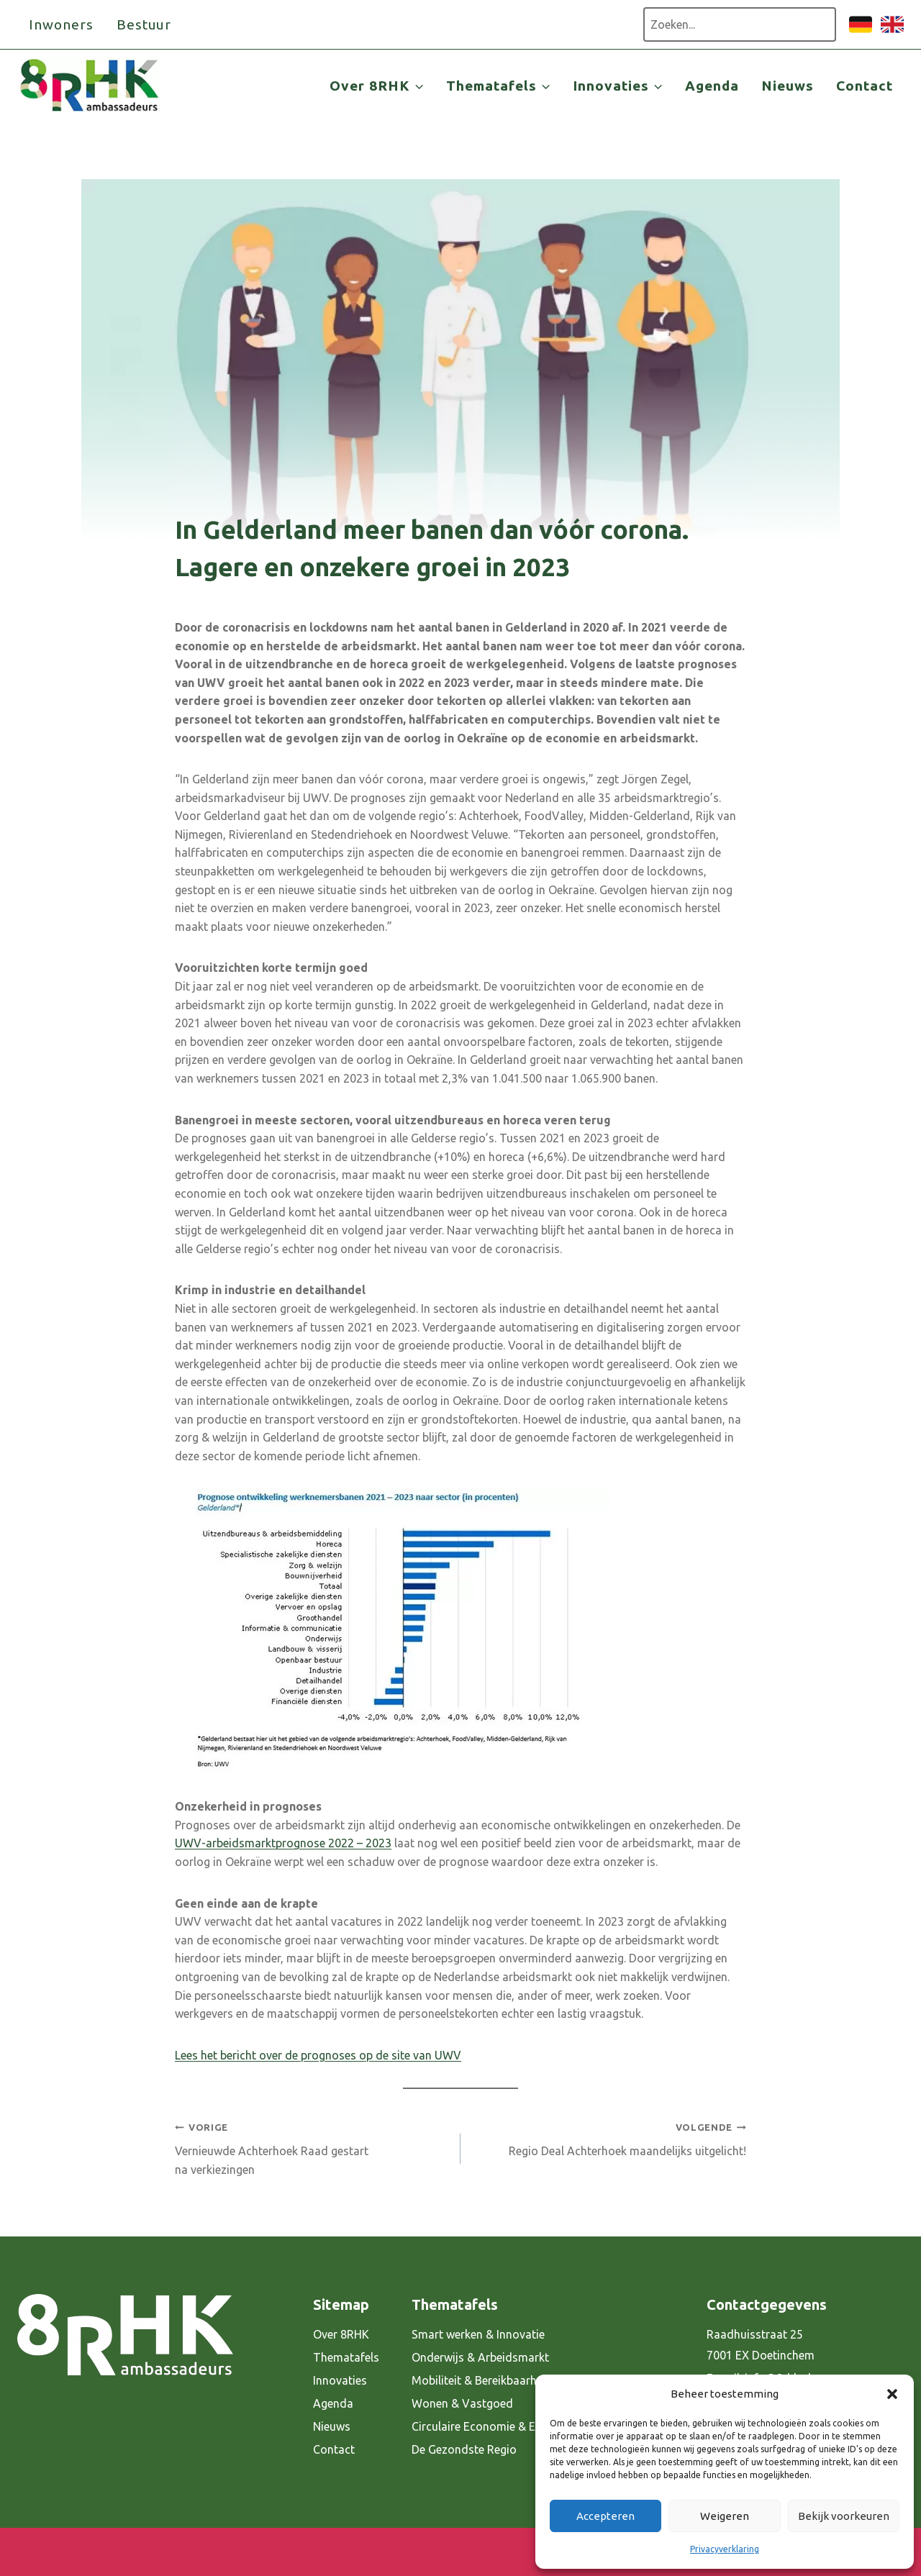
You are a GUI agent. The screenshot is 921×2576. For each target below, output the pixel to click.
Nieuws (787, 86)
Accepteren (605, 2516)
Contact (864, 86)
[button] (892, 2394)
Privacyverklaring (724, 2549)
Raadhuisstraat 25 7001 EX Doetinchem (761, 2345)
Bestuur (144, 24)
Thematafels (346, 2357)
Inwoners (61, 24)
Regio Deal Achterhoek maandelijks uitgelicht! (609, 2137)
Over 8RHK (341, 2334)
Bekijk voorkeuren (843, 2516)
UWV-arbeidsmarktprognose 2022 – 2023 (283, 1843)
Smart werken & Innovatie (478, 2334)
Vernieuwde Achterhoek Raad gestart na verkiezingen (312, 2146)
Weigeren (724, 2516)
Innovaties (340, 2380)
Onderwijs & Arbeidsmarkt (480, 2357)
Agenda (712, 86)
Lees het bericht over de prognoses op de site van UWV (318, 2055)
